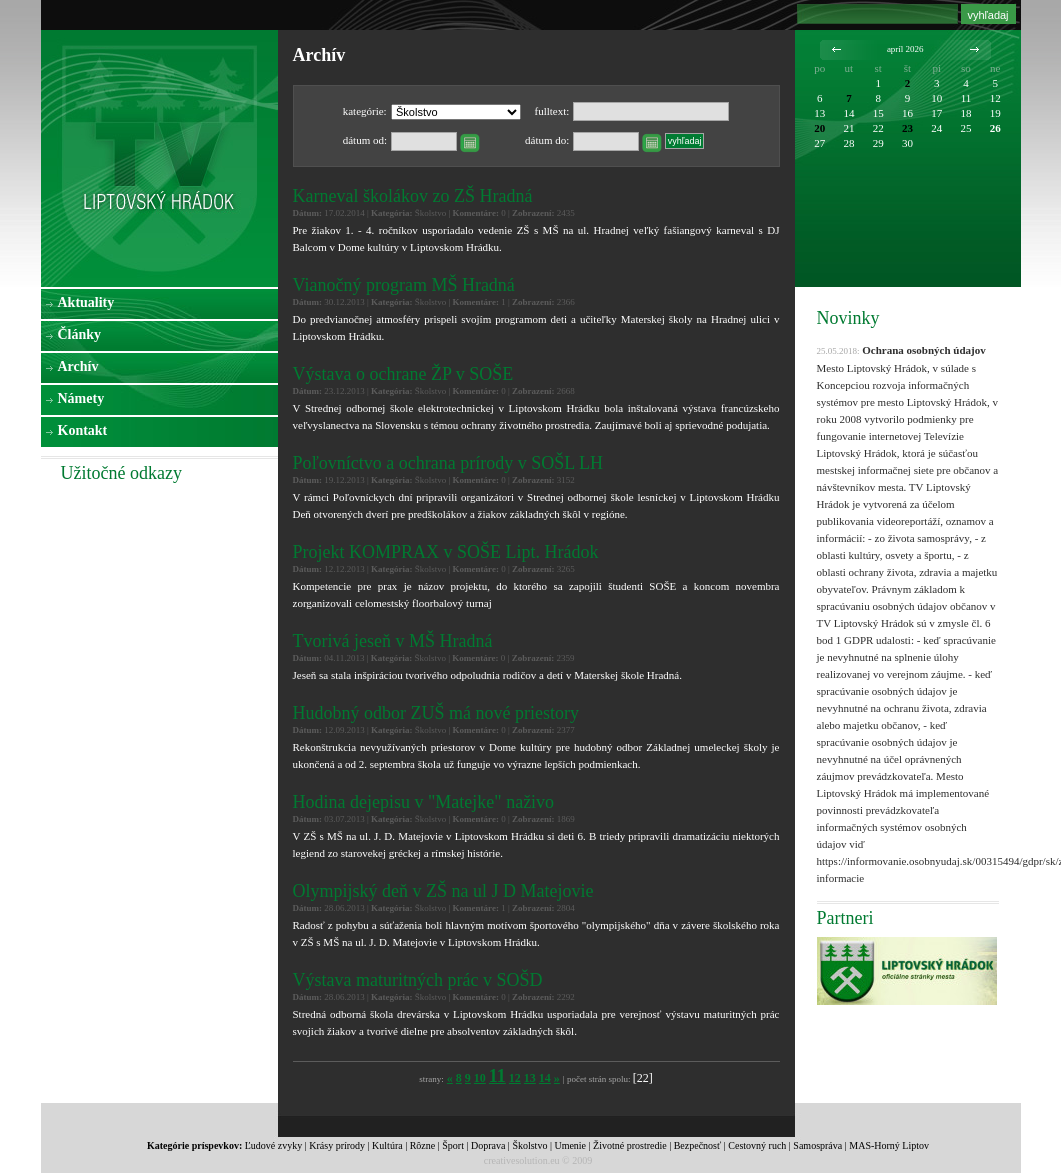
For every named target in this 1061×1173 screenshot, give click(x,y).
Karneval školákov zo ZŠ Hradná (413, 196)
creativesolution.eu (522, 1160)
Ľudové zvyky (274, 1145)
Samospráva (817, 1145)
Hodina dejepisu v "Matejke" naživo (424, 802)
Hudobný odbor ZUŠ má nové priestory (436, 713)
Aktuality (86, 302)
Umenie (570, 1145)
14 (545, 1078)
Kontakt (83, 430)
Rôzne (423, 1145)
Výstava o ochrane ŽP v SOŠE (403, 374)
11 (497, 1076)
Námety (81, 398)
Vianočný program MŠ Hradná (404, 285)
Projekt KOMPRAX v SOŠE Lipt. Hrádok (446, 552)
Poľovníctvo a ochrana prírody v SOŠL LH (448, 463)
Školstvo (529, 1145)
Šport (453, 1145)
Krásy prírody (337, 1145)
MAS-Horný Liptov (889, 1145)
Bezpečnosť (698, 1145)
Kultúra (387, 1145)
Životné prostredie (630, 1145)
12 (515, 1078)
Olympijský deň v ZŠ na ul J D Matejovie (443, 891)
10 (480, 1078)
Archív (78, 366)
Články (80, 334)
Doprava (488, 1145)
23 (907, 128)
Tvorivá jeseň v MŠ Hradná (393, 641)
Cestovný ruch (757, 1145)
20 (819, 128)
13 (530, 1078)
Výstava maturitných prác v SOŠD (418, 980)
